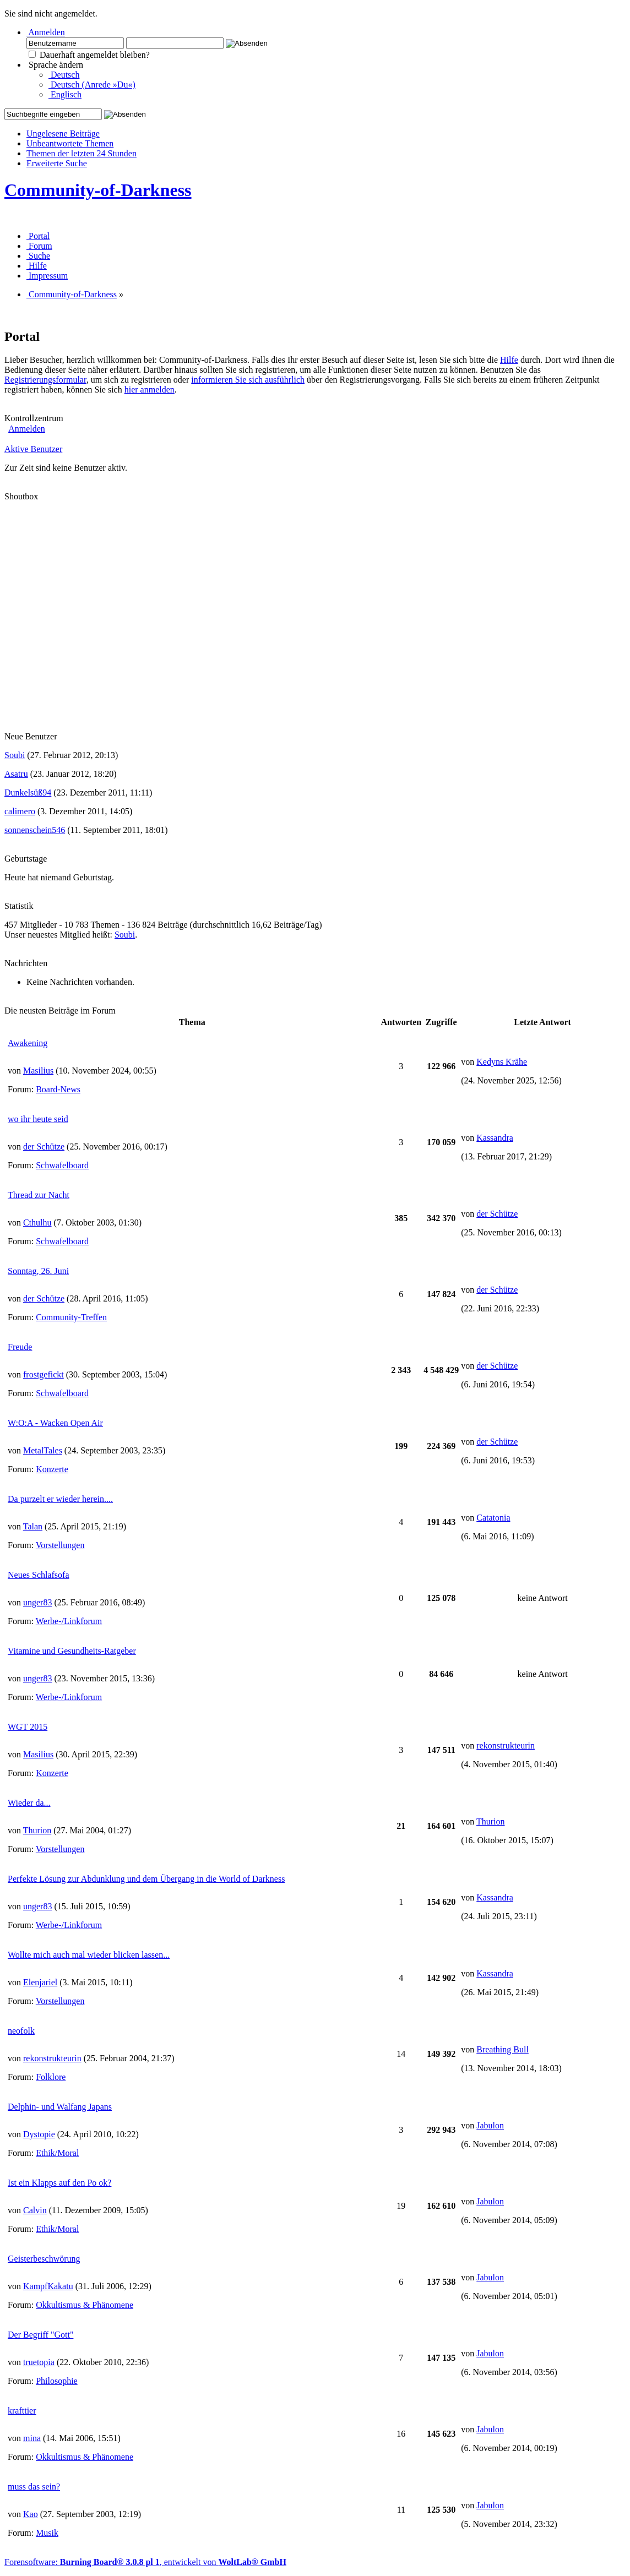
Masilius (38, 1070)
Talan (32, 1526)
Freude (20, 1347)
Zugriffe (441, 1022)
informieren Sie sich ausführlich (248, 379)
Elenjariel (40, 1982)
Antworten (401, 1022)
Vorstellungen (60, 1545)
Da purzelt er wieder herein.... (60, 1499)
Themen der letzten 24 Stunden (81, 153)
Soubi (14, 755)
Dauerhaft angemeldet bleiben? (89, 54)
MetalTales (42, 1450)
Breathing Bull (502, 2049)
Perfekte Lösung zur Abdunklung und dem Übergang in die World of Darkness (146, 1878)
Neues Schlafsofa (38, 1575)
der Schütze (43, 1146)
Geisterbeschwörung (44, 2258)
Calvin (35, 2210)
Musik (47, 2532)
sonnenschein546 (34, 830)
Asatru (16, 773)
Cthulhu (37, 1222)
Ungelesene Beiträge (63, 133)
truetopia (39, 2362)
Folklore (51, 2077)
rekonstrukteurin (505, 1745)
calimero (19, 811)
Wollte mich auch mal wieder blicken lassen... (89, 1954)
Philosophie (57, 2381)
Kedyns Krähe (501, 1061)
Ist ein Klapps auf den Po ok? (59, 2182)
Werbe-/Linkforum (69, 1621)
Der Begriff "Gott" (40, 2334)
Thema (192, 1022)
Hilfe (509, 359)
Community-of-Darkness (98, 190)
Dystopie (39, 2134)
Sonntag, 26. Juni (38, 1271)
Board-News (58, 1089)
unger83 (37, 1602)
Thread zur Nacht (38, 1195)
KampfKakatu (48, 2286)
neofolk (21, 2030)
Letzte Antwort (542, 1022)
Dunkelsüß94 (27, 792)
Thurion (37, 1830)
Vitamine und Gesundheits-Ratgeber (72, 1650)
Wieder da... (29, 1802)
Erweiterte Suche (56, 163)
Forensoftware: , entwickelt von (145, 2562)
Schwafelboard (62, 1165)
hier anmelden (149, 389)
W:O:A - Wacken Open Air (55, 1423)
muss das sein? (34, 2486)
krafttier (22, 2410)
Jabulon (490, 2125)
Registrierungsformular (45, 379)
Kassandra (494, 1137)
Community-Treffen (71, 1317)
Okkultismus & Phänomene (84, 2305)
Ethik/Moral (57, 2153)
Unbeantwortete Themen (69, 143)
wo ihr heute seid (38, 1119)
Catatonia (493, 1517)
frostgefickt (43, 1374)
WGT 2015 (27, 1726)
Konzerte (52, 1469)
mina (32, 2438)
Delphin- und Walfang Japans (60, 2106)
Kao (30, 2514)
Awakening (27, 1043)
